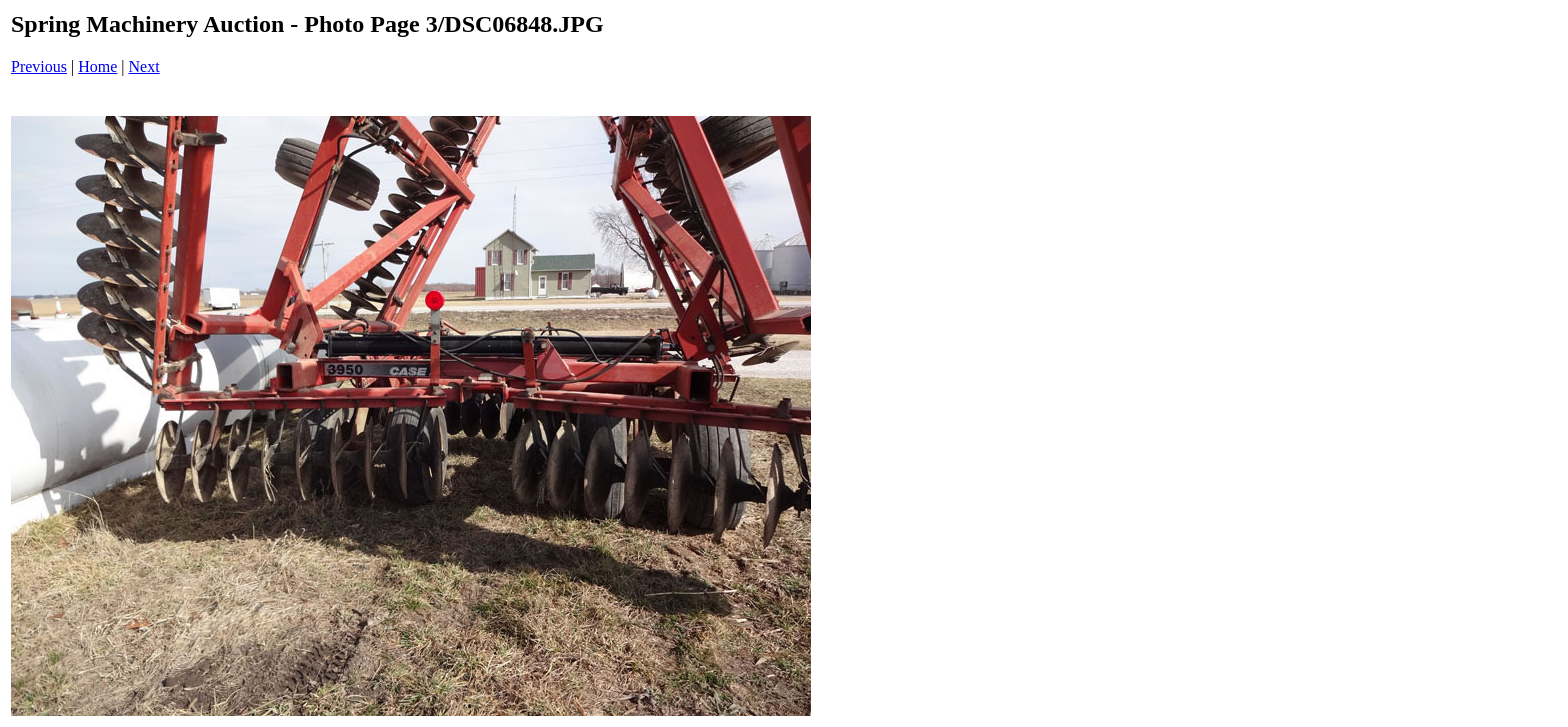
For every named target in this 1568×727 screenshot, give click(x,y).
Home (97, 66)
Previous (39, 66)
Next (144, 66)
